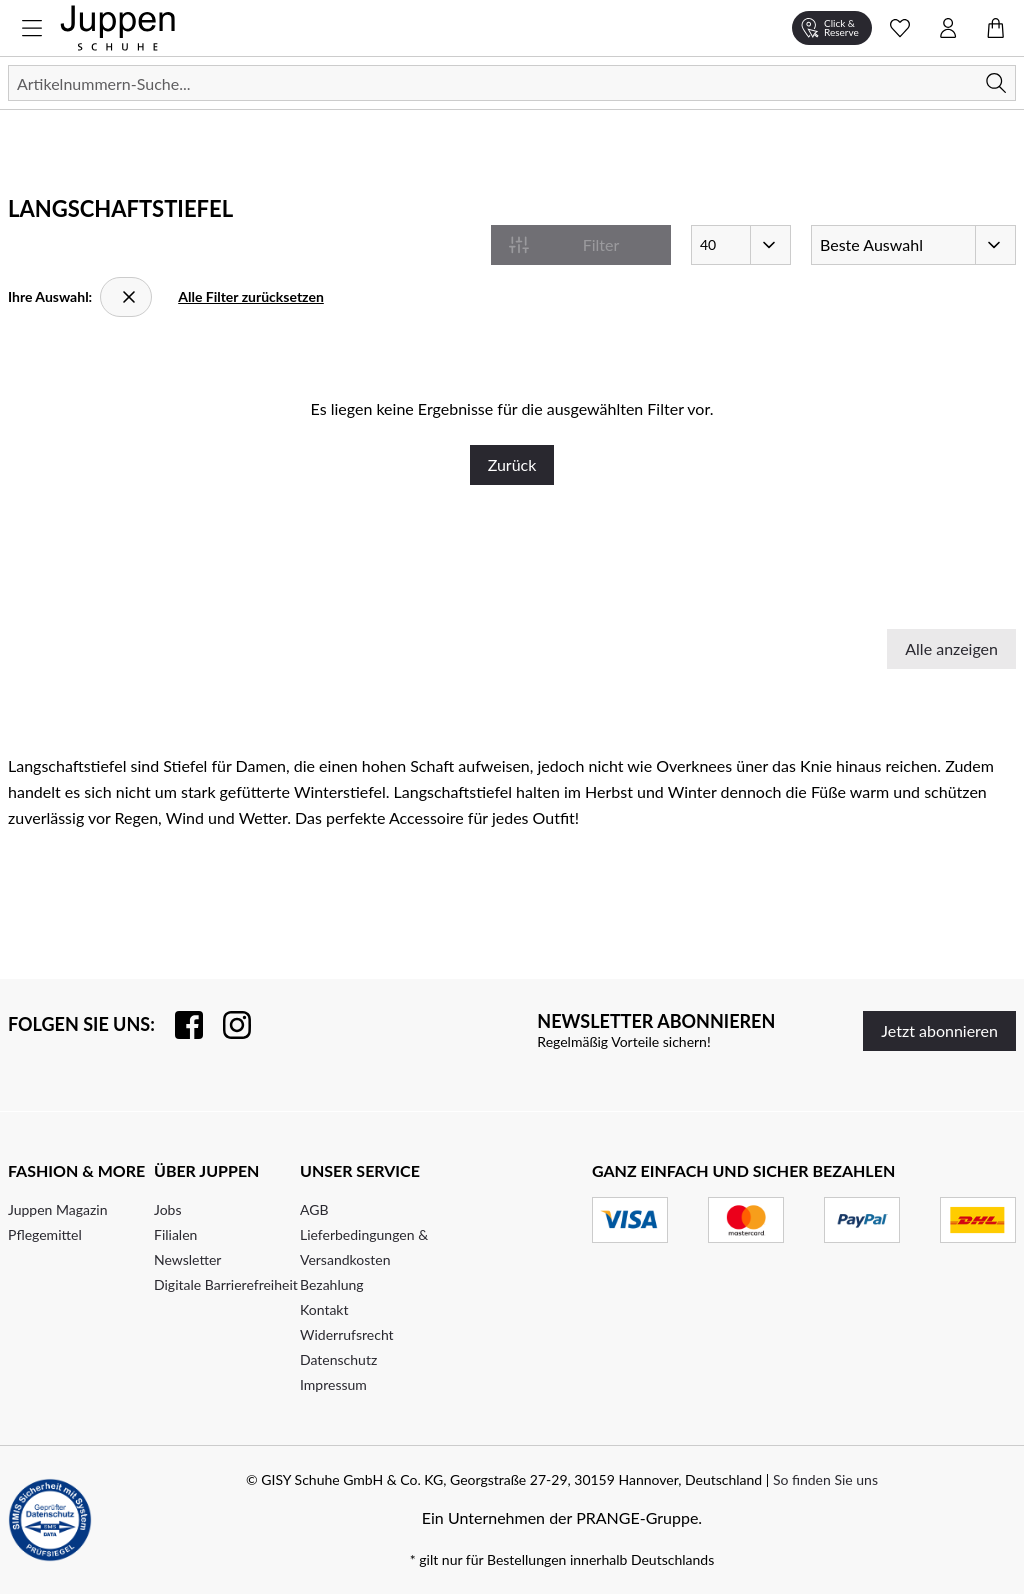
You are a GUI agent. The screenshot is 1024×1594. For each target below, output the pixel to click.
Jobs (168, 1209)
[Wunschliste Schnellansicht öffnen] (900, 28)
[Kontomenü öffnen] (948, 28)
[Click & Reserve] (832, 28)
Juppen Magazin (58, 1209)
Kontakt (324, 1309)
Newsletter (187, 1259)
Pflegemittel (45, 1234)
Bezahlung (332, 1284)
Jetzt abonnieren (939, 1030)
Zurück (512, 464)
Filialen (175, 1234)
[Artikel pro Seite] (741, 245)
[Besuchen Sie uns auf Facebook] (179, 1025)
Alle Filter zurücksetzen (251, 296)
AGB (314, 1209)
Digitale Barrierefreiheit (226, 1284)
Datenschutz (338, 1359)
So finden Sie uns (825, 1479)
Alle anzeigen (951, 648)
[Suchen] (512, 83)
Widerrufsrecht (347, 1334)
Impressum (333, 1384)
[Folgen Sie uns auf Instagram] (227, 1025)
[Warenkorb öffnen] (996, 28)
